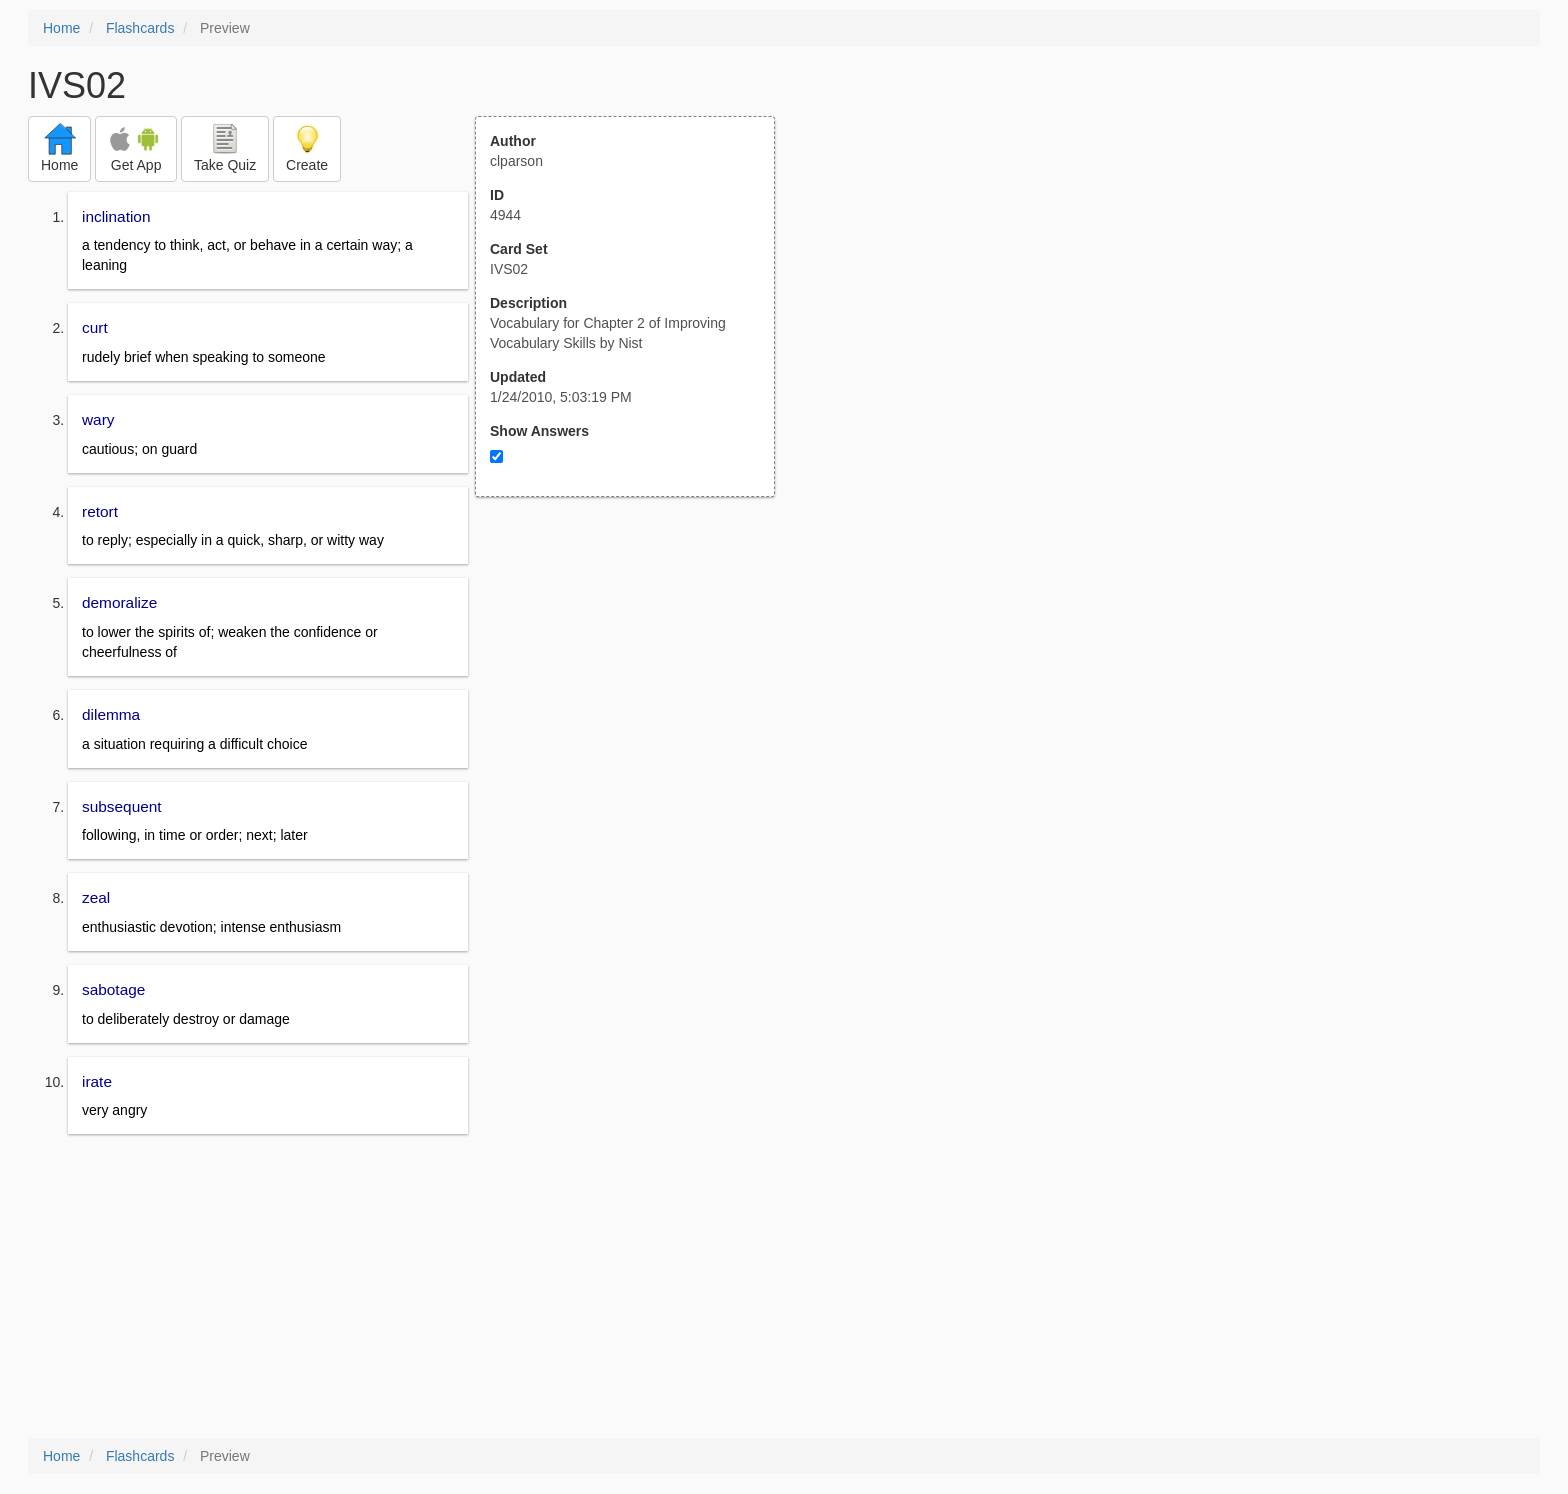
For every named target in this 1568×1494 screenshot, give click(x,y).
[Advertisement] (636, 693)
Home (61, 28)
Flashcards (140, 28)
